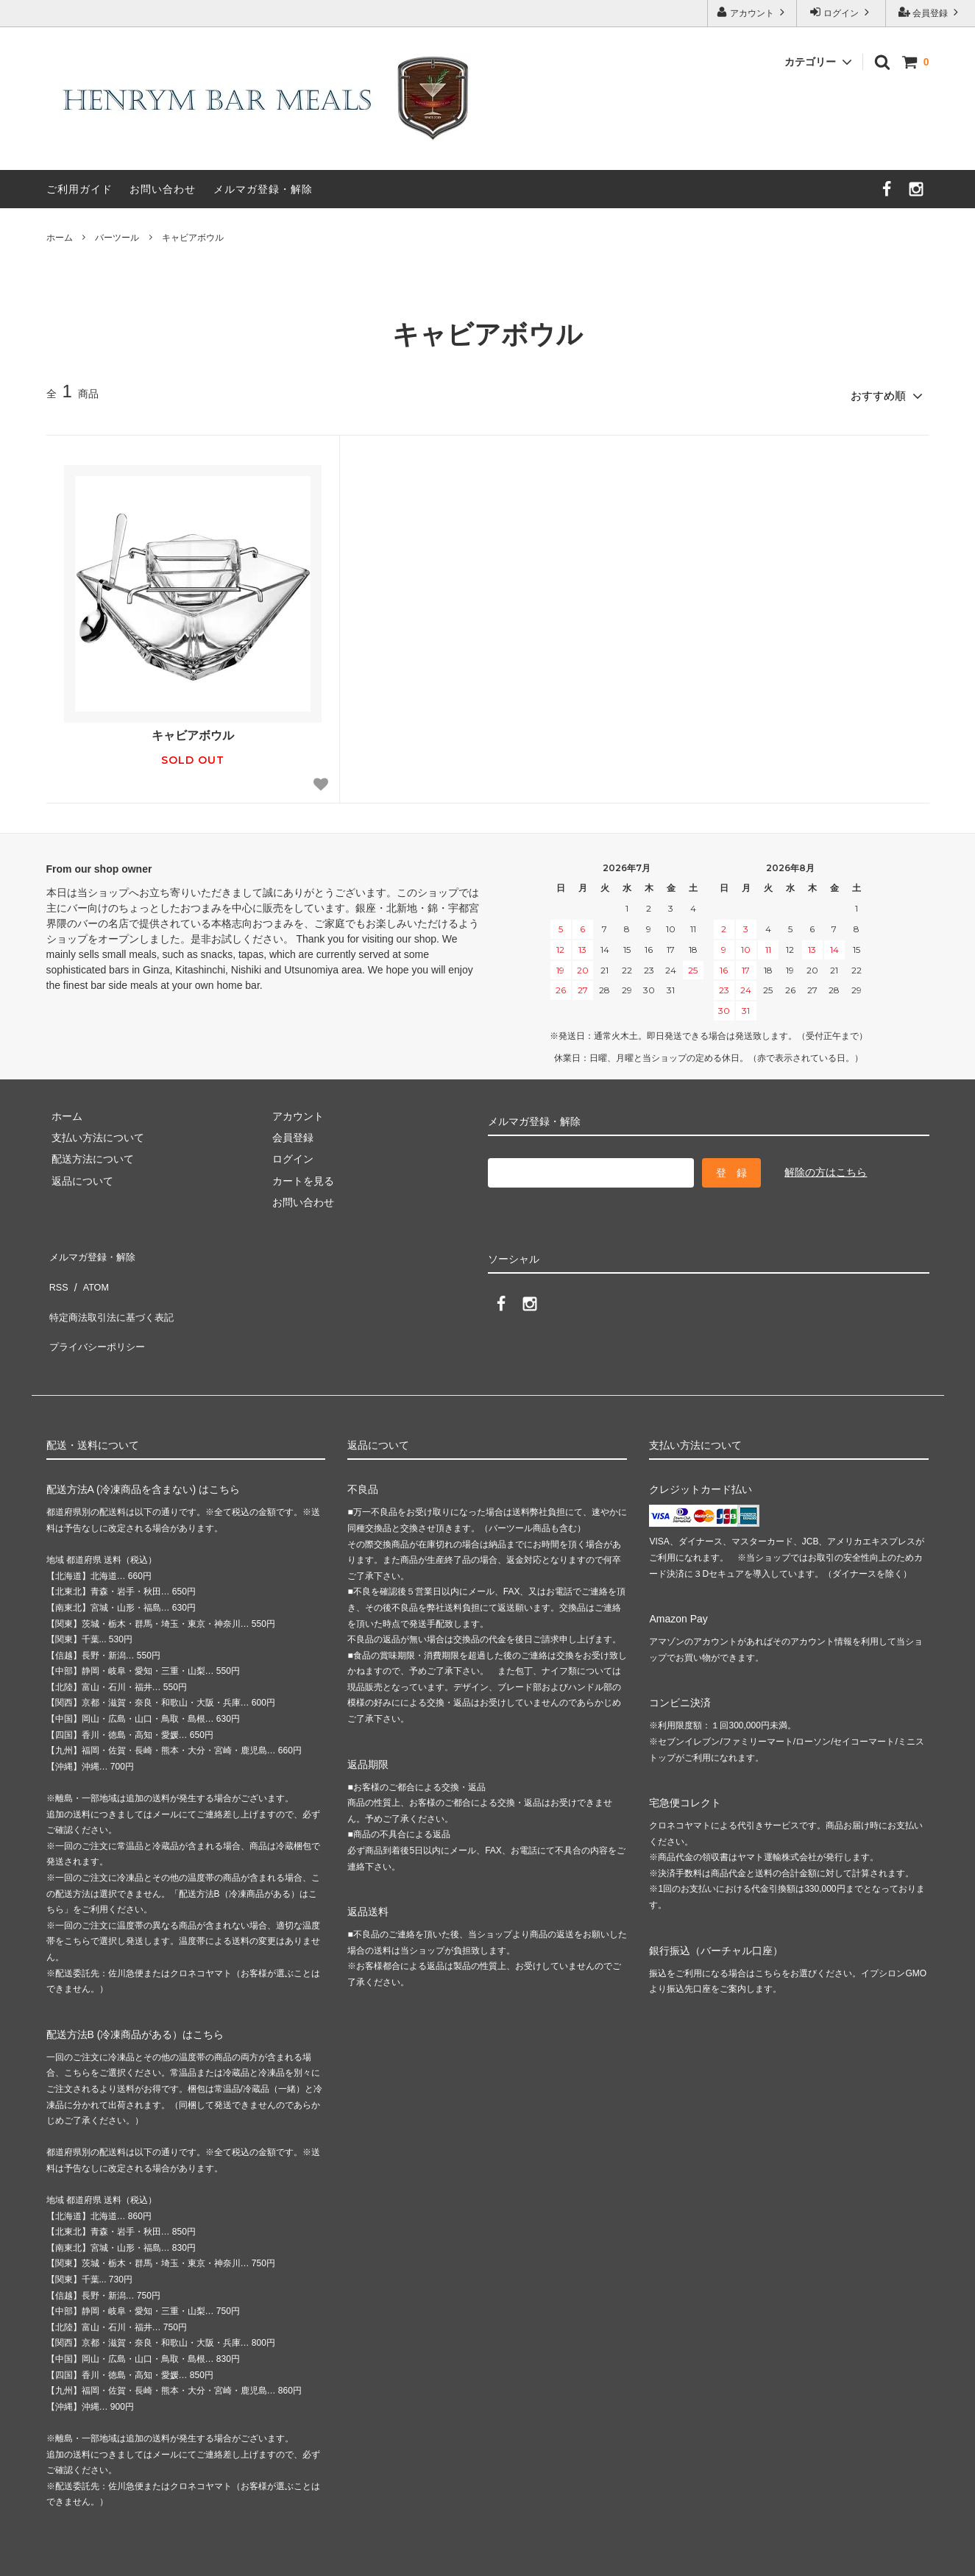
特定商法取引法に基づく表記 (113, 1292)
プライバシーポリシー (97, 1314)
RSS (57, 1271)
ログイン (841, 12)
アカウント (752, 12)
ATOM (89, 1271)
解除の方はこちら (825, 1167)
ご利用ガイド (79, 189)
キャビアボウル (193, 238)
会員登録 (930, 12)
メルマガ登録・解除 (263, 189)
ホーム (59, 238)
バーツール (117, 238)
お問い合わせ (163, 189)
